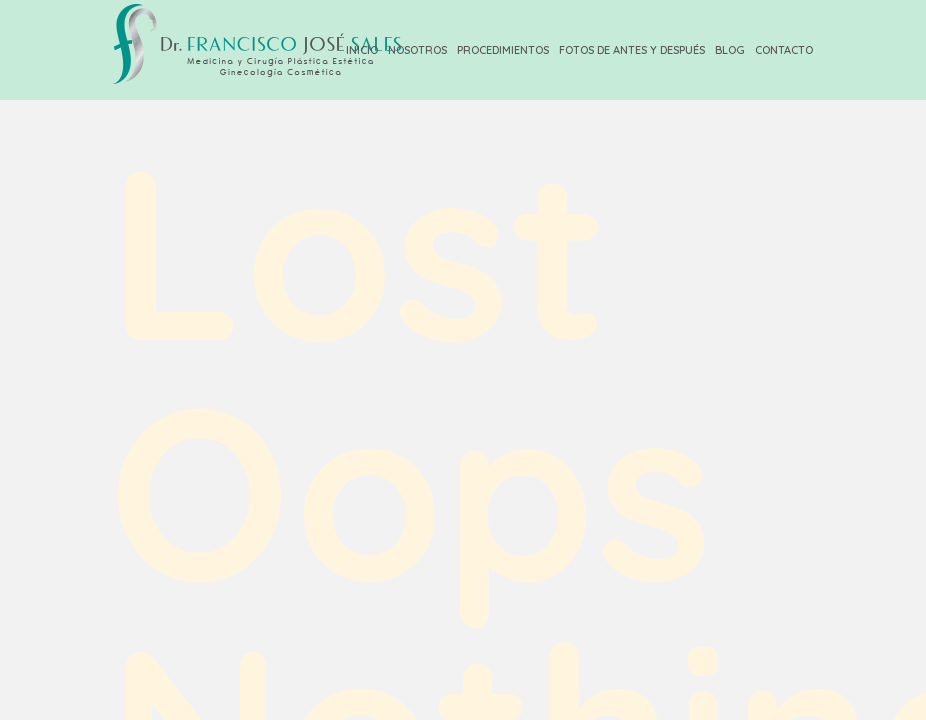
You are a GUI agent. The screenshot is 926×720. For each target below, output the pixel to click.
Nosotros (417, 50)
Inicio (362, 50)
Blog (730, 50)
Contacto (784, 50)
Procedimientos (503, 50)
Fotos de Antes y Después (632, 50)
